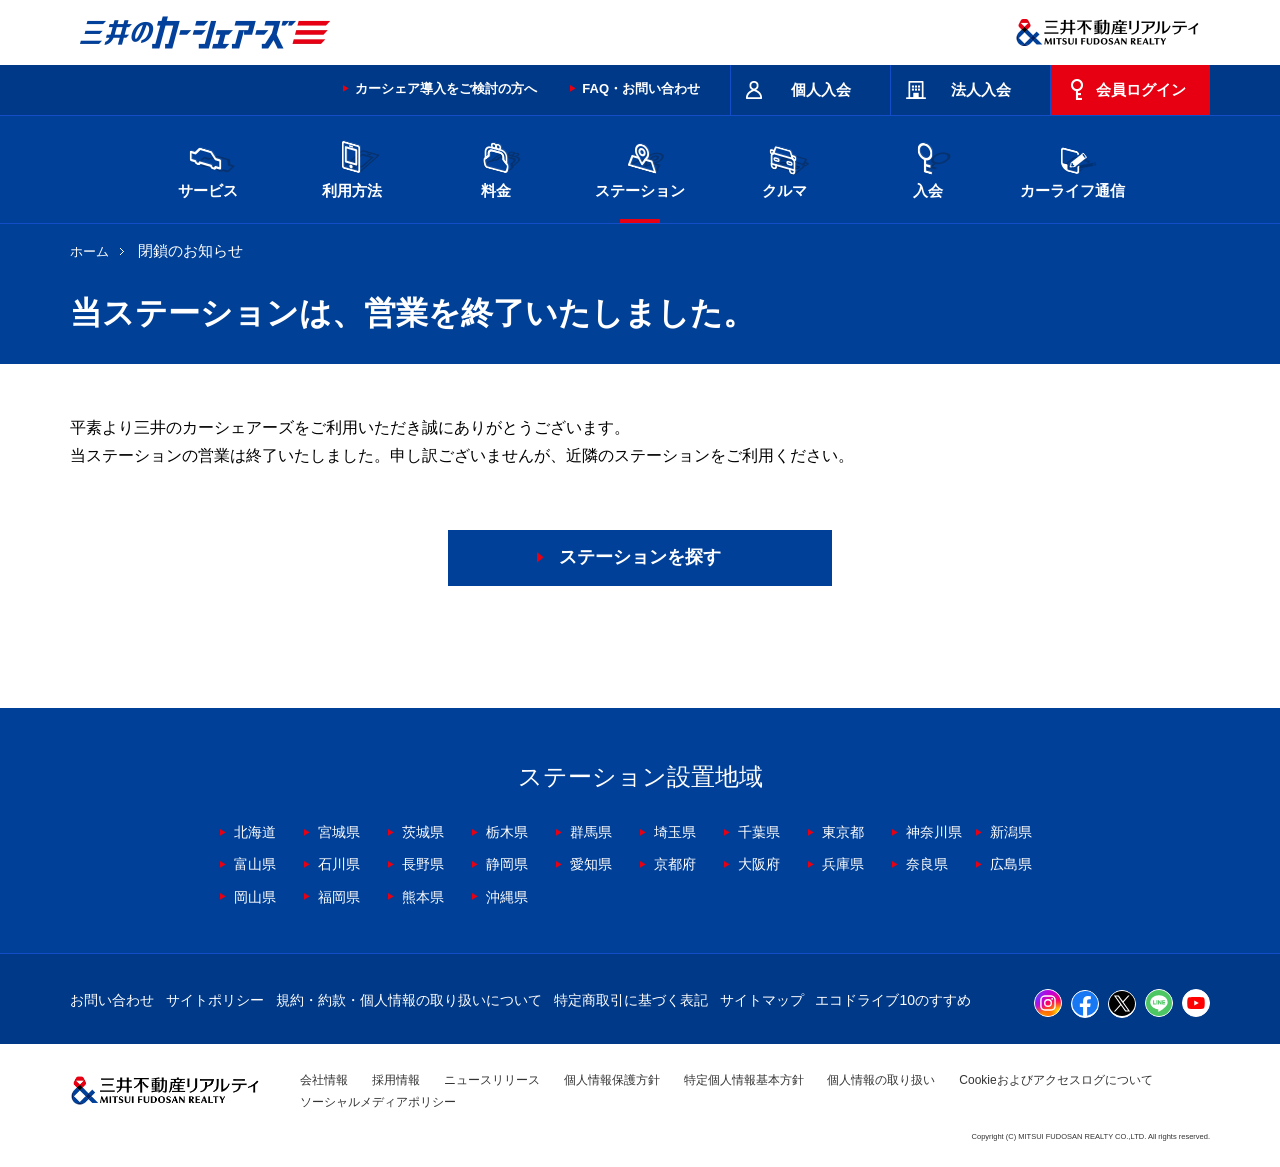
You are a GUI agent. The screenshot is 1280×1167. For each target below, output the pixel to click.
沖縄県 (507, 897)
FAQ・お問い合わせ (641, 88)
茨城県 (423, 832)
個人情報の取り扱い (881, 1080)
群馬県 (591, 832)
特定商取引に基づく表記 (631, 1000)
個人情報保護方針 (612, 1080)
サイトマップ (762, 1000)
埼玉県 (675, 832)
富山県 (255, 864)
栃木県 (507, 832)
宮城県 (339, 832)
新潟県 (1011, 832)
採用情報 (396, 1080)
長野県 (423, 864)
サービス (208, 167)
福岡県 (339, 897)
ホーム (89, 251)
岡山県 (255, 897)
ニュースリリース (492, 1080)
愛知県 (591, 864)
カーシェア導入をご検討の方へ (446, 88)
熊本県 (423, 897)
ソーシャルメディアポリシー (378, 1102)
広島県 (1011, 864)
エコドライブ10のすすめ (893, 1000)
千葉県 (759, 832)
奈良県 (927, 864)
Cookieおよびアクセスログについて (1055, 1080)
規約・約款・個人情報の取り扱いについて (409, 1000)
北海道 (255, 832)
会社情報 (324, 1080)
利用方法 (352, 167)
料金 (496, 167)
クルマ (784, 167)
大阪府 (759, 864)
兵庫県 (843, 864)
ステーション (640, 167)
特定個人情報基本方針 (744, 1080)
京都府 (675, 864)
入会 (928, 167)
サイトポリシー (215, 1000)
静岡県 (507, 864)
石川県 (339, 864)
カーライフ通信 (1072, 167)
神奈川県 (934, 832)
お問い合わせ (112, 1000)
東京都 (843, 832)
